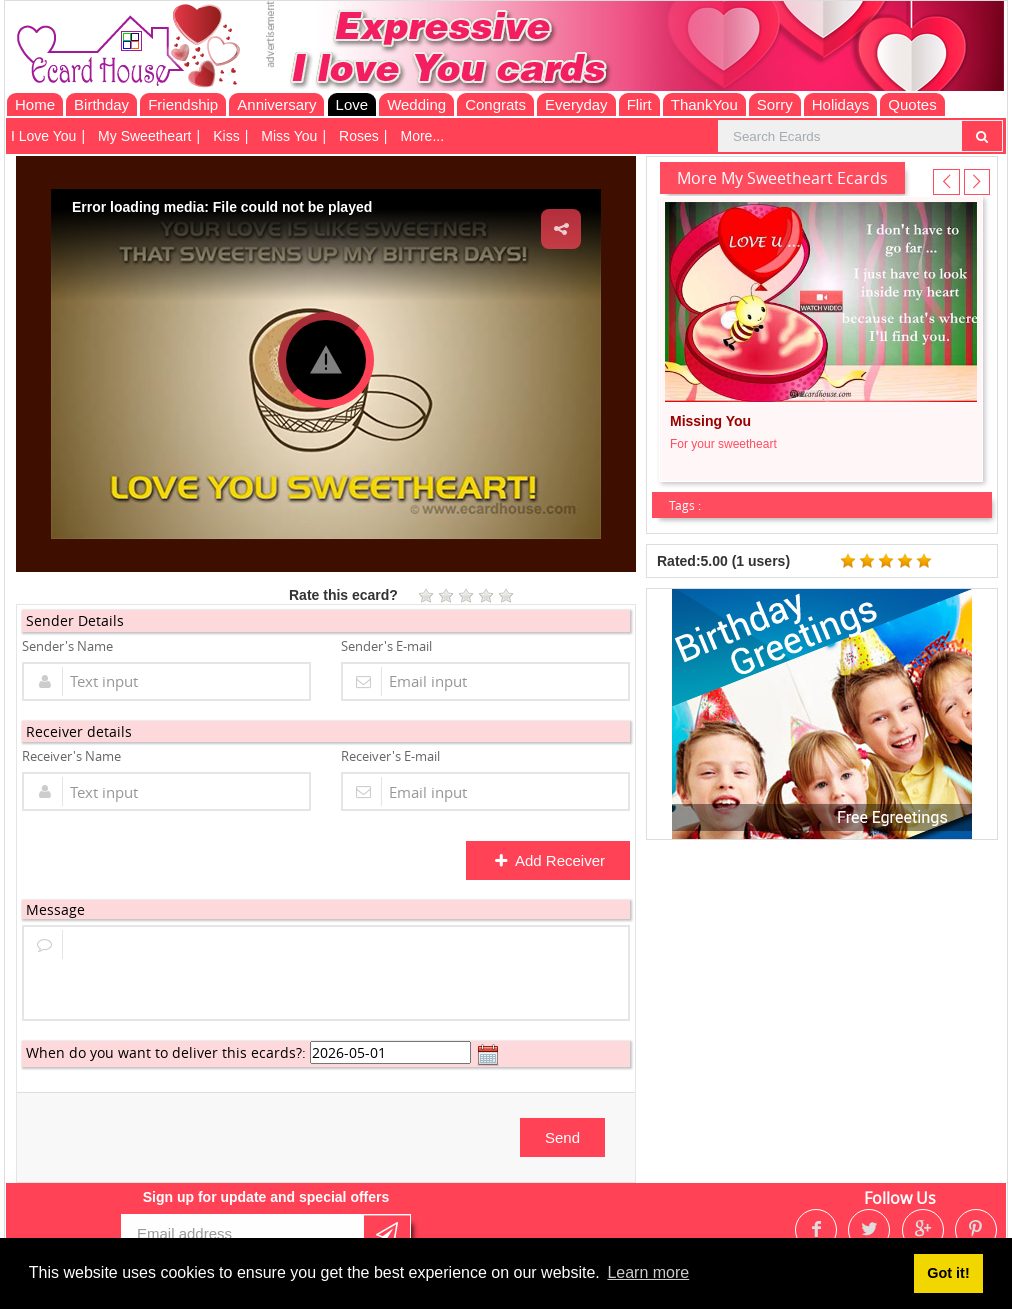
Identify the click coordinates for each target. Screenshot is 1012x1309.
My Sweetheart (144, 136)
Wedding (416, 104)
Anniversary (276, 104)
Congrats (495, 104)
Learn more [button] (648, 1272)
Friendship (183, 104)
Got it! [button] (948, 1273)
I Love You (43, 136)
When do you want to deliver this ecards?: (166, 1052)
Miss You (289, 136)
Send (562, 1137)
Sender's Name (67, 646)
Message (55, 909)
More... (422, 136)
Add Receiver (549, 860)
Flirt (639, 104)
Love (352, 104)
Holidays (841, 104)
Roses (359, 136)
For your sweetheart (723, 444)
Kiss (226, 136)
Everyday (576, 104)
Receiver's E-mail (390, 756)
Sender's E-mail (386, 646)
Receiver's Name (71, 756)
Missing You (710, 421)
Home (35, 104)
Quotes (912, 104)
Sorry (775, 104)
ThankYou (704, 104)
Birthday (101, 104)
